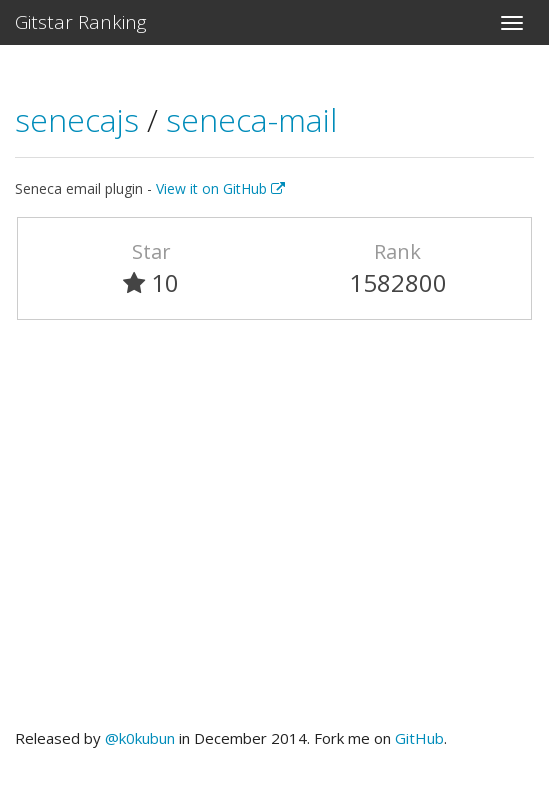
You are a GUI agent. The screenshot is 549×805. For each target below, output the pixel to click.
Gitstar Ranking (81, 22)
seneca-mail (251, 119)
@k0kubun (140, 738)
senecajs (81, 119)
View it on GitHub (220, 188)
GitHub (419, 738)
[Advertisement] (274, 533)
